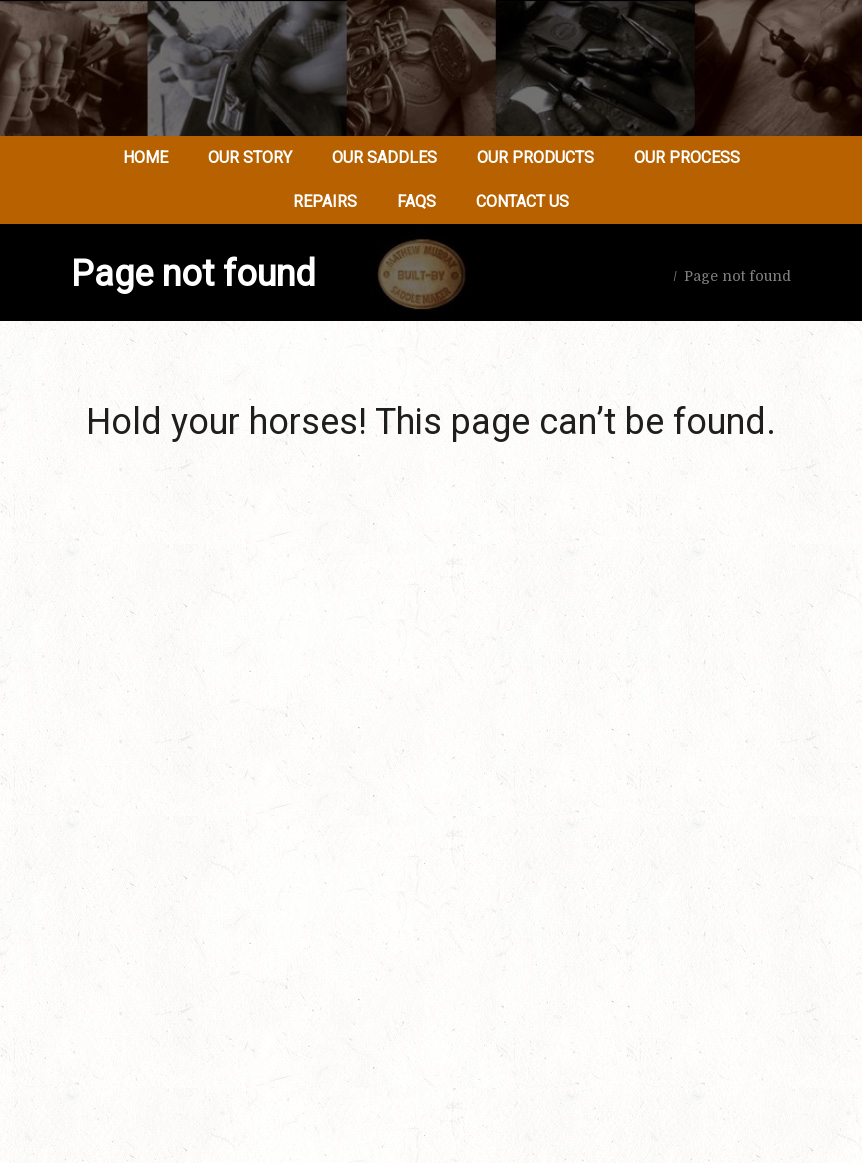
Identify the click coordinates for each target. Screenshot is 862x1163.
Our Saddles (384, 157)
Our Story (250, 157)
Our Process (687, 157)
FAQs (416, 201)
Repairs (325, 201)
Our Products (535, 157)
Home (145, 157)
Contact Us (522, 201)
